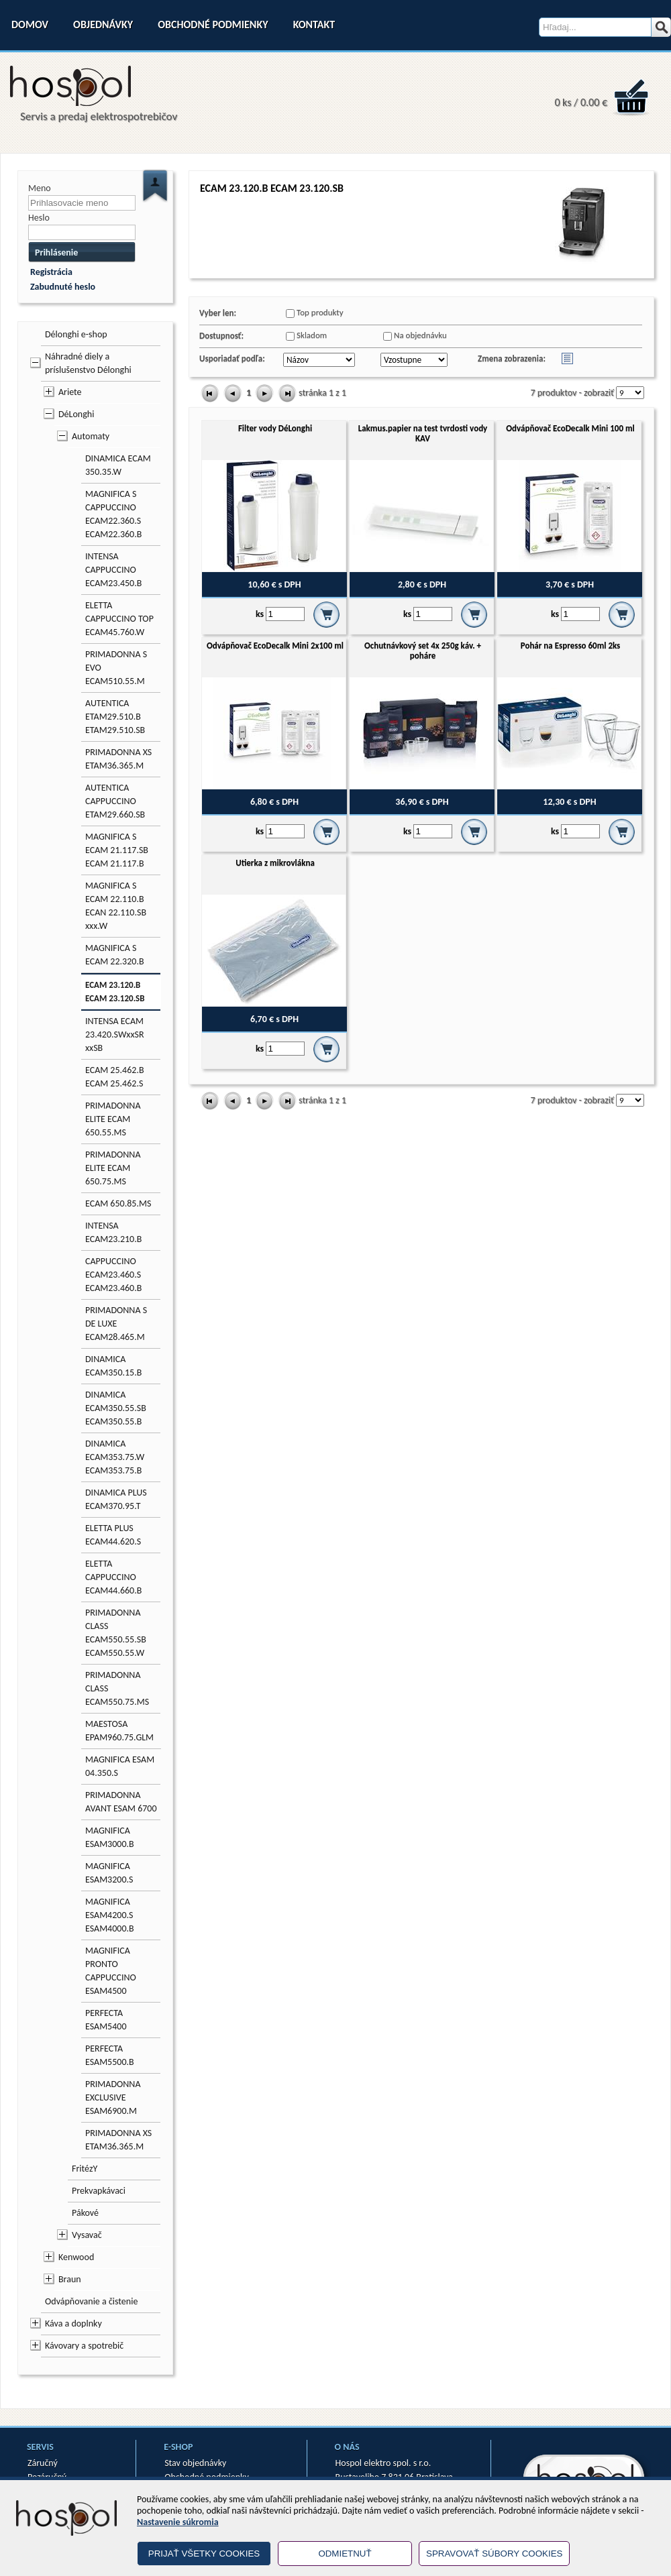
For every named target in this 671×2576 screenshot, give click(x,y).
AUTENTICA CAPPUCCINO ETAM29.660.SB (115, 801)
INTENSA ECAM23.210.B (113, 1232)
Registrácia (51, 272)
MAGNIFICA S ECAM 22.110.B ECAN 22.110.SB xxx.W (115, 906)
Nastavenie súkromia (178, 2522)
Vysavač (87, 2235)
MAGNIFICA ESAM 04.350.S (119, 1766)
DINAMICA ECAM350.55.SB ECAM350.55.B (115, 1408)
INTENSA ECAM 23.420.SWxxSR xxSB (114, 1034)
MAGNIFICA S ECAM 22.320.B (114, 954)
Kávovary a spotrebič (84, 2345)
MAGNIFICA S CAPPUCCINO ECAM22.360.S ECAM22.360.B (113, 514)
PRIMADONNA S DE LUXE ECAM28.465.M (116, 1323)
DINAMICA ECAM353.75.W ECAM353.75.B (114, 1457)
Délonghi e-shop (76, 334)
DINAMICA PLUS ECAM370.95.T (116, 1499)
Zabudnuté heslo (62, 286)
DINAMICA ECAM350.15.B (113, 1365)
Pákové (85, 2213)
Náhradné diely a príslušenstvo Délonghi (88, 363)
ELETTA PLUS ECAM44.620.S (113, 1534)
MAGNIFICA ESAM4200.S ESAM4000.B (109, 1915)
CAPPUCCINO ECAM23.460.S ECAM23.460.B (113, 1274)
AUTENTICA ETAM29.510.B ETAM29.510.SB (115, 716)
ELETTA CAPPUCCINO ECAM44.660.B (113, 1577)
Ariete (70, 392)
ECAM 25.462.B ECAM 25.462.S (114, 1076)
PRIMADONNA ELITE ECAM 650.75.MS (113, 1168)
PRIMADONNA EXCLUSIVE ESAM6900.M (113, 2097)
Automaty (90, 436)
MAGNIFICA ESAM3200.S (109, 1872)
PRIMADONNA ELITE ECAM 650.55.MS (113, 1119)
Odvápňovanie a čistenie (91, 2301)
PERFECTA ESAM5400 (105, 2019)
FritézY (84, 2168)
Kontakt (314, 24)
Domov (29, 24)
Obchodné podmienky (213, 24)
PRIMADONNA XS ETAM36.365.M (118, 758)
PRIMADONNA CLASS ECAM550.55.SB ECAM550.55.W (115, 1633)
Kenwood (76, 2257)
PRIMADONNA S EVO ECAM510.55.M (116, 668)
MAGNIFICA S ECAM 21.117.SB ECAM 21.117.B (116, 850)
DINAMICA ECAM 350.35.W (118, 465)
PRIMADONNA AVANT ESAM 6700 (121, 1801)
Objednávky (103, 24)
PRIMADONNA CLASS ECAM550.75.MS (117, 1688)
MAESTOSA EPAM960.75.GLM (119, 1730)
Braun (69, 2279)
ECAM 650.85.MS (118, 1203)
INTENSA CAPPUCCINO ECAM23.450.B (113, 570)
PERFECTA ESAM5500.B (109, 2055)
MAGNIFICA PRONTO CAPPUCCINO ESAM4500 (110, 1971)
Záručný (43, 2463)
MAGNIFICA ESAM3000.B (109, 1837)
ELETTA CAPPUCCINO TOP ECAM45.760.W (119, 619)
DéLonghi (76, 414)
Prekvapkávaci (98, 2190)
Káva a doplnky (73, 2323)
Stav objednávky (195, 2463)
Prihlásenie (56, 252)
